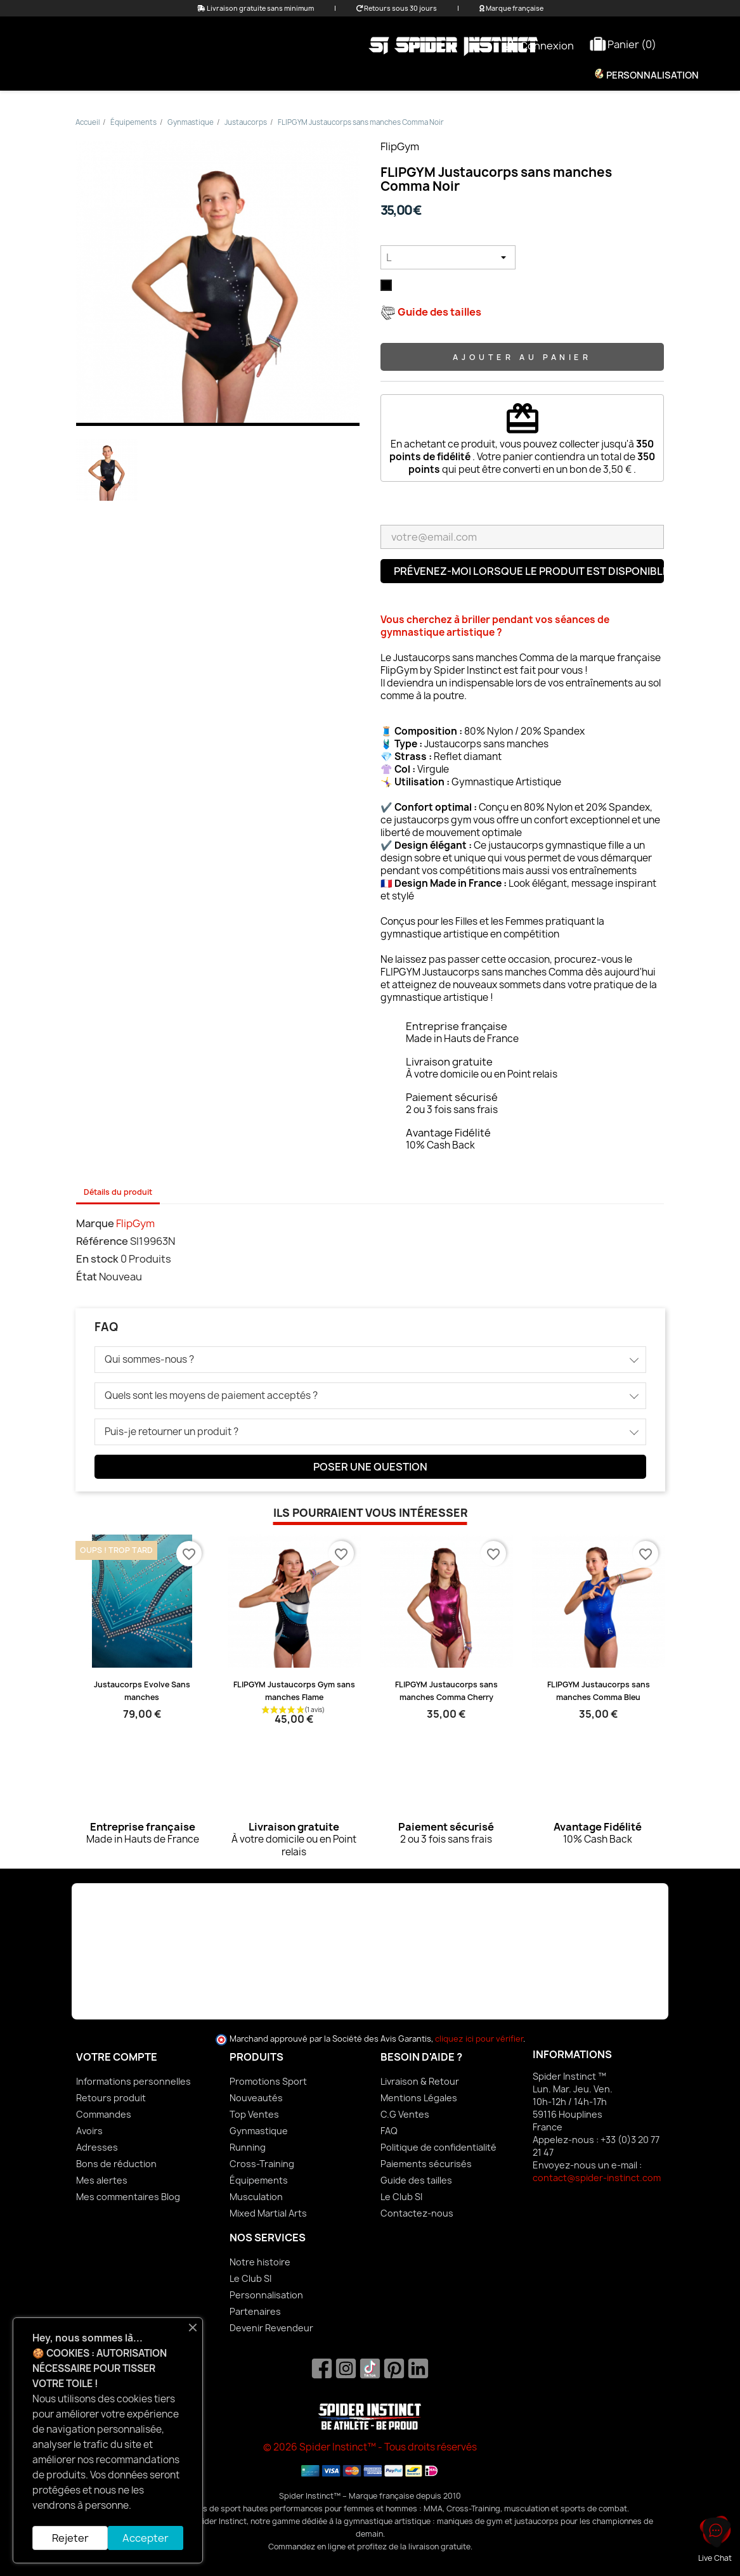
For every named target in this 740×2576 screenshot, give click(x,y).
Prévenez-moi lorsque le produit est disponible (528, 571)
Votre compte (116, 2057)
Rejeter (70, 2538)
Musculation (256, 2197)
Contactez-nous (416, 2213)
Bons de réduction (116, 2164)
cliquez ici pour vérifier (479, 2038)
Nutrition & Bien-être (515, 75)
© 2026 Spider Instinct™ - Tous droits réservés (370, 2447)
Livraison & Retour (419, 2081)
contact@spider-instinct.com (597, 2178)
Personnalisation (651, 75)
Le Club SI (401, 2197)
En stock (97, 1259)
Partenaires (255, 2311)
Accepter (145, 2538)
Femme (265, 75)
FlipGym (399, 146)
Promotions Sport (268, 2081)
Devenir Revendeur (271, 2328)
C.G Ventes (404, 2114)
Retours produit (111, 2098)
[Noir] (388, 288)
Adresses (97, 2147)
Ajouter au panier (522, 357)
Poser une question (370, 1467)
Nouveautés (256, 2098)
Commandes (103, 2114)
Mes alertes (101, 2180)
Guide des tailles (416, 2180)
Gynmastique (259, 2131)
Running (248, 2147)
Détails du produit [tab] (118, 1192)
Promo (207, 75)
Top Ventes (254, 2114)
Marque (95, 1223)
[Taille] (448, 257)
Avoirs (89, 2131)
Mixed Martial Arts (268, 2213)
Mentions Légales (418, 2098)
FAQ (389, 2131)
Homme (326, 75)
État (86, 1276)
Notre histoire (260, 2262)
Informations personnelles (133, 2081)
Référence (102, 1241)
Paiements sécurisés (426, 2164)
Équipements (402, 75)
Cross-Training (262, 2164)
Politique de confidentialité (438, 2147)
